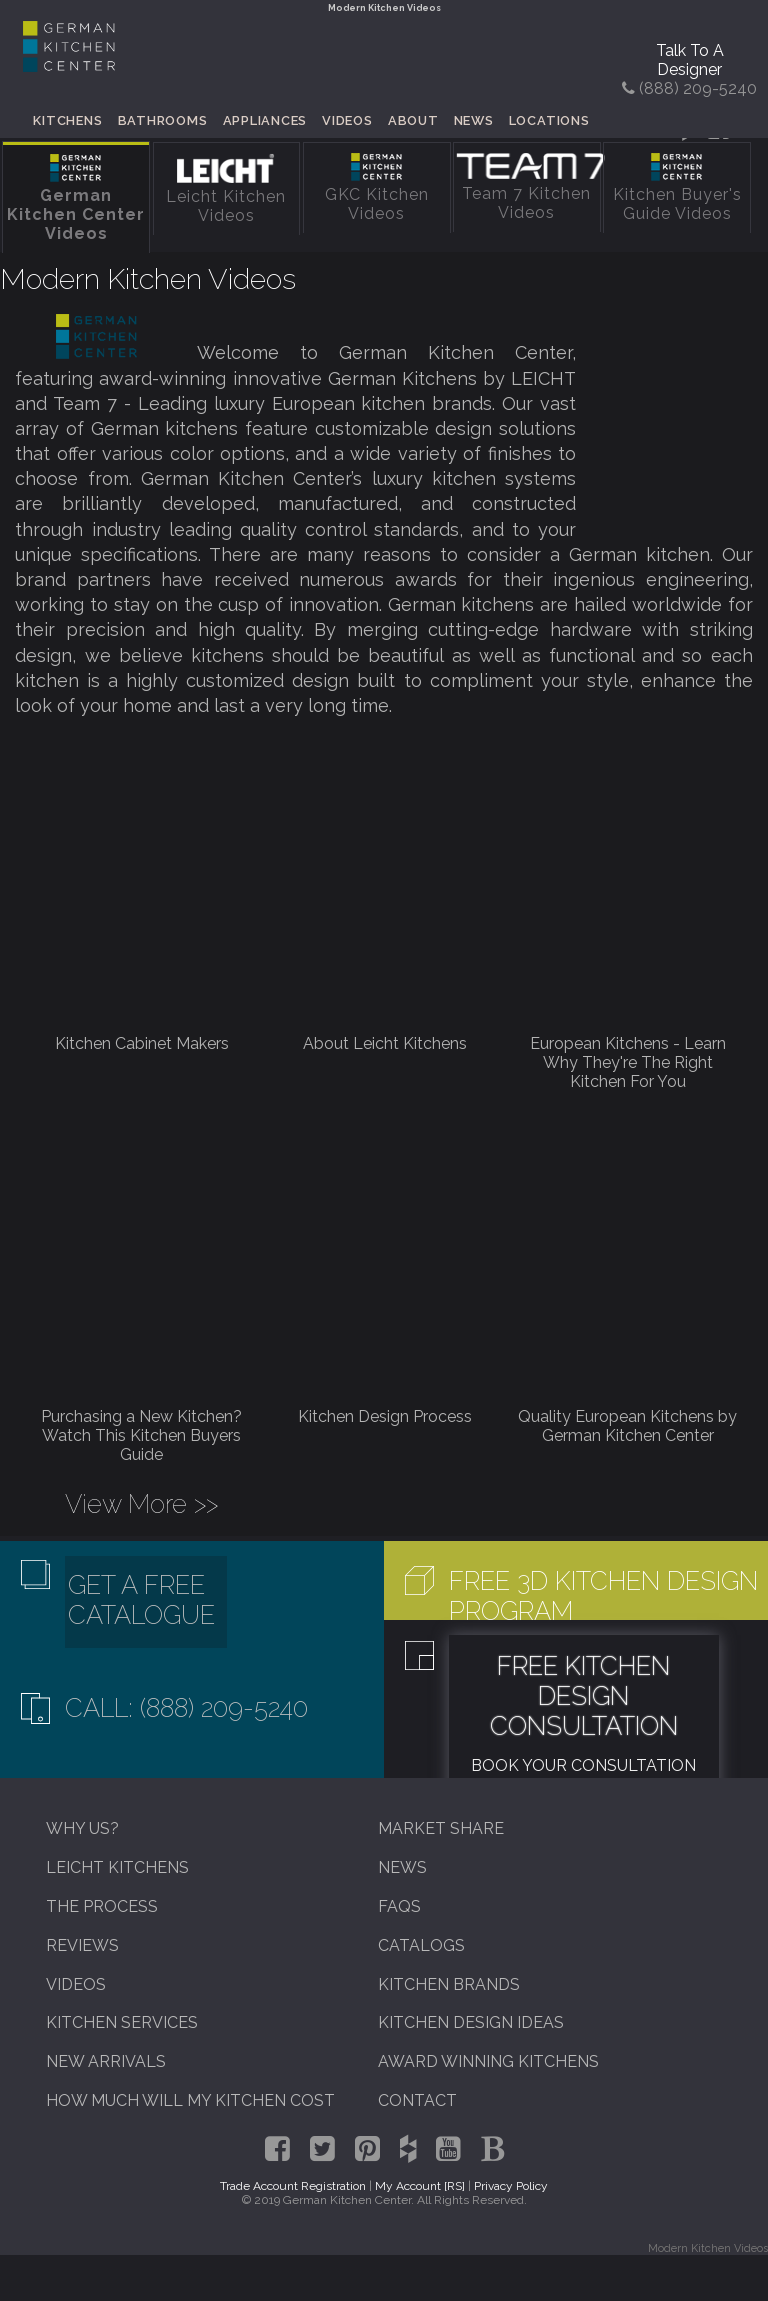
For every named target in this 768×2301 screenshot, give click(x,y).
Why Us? (82, 1828)
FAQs (399, 1906)
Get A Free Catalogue (141, 1600)
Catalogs (421, 1945)
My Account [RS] (420, 2186)
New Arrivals (106, 2061)
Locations (549, 120)
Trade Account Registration (293, 2186)
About (413, 120)
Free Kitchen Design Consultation (584, 1696)
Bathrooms (163, 120)
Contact (417, 2100)
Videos (347, 120)
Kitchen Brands (449, 1984)
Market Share (441, 1828)
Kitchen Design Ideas (471, 2022)
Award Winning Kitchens (488, 2061)
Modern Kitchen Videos (148, 279)
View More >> (141, 1504)
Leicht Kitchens (117, 1867)
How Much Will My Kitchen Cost (190, 2100)
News (474, 120)
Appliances (265, 120)
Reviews (82, 1945)
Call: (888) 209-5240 (186, 1708)
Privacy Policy (511, 2186)
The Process (102, 1906)
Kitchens (67, 120)
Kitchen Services (122, 2022)
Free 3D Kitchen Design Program (603, 1596)
